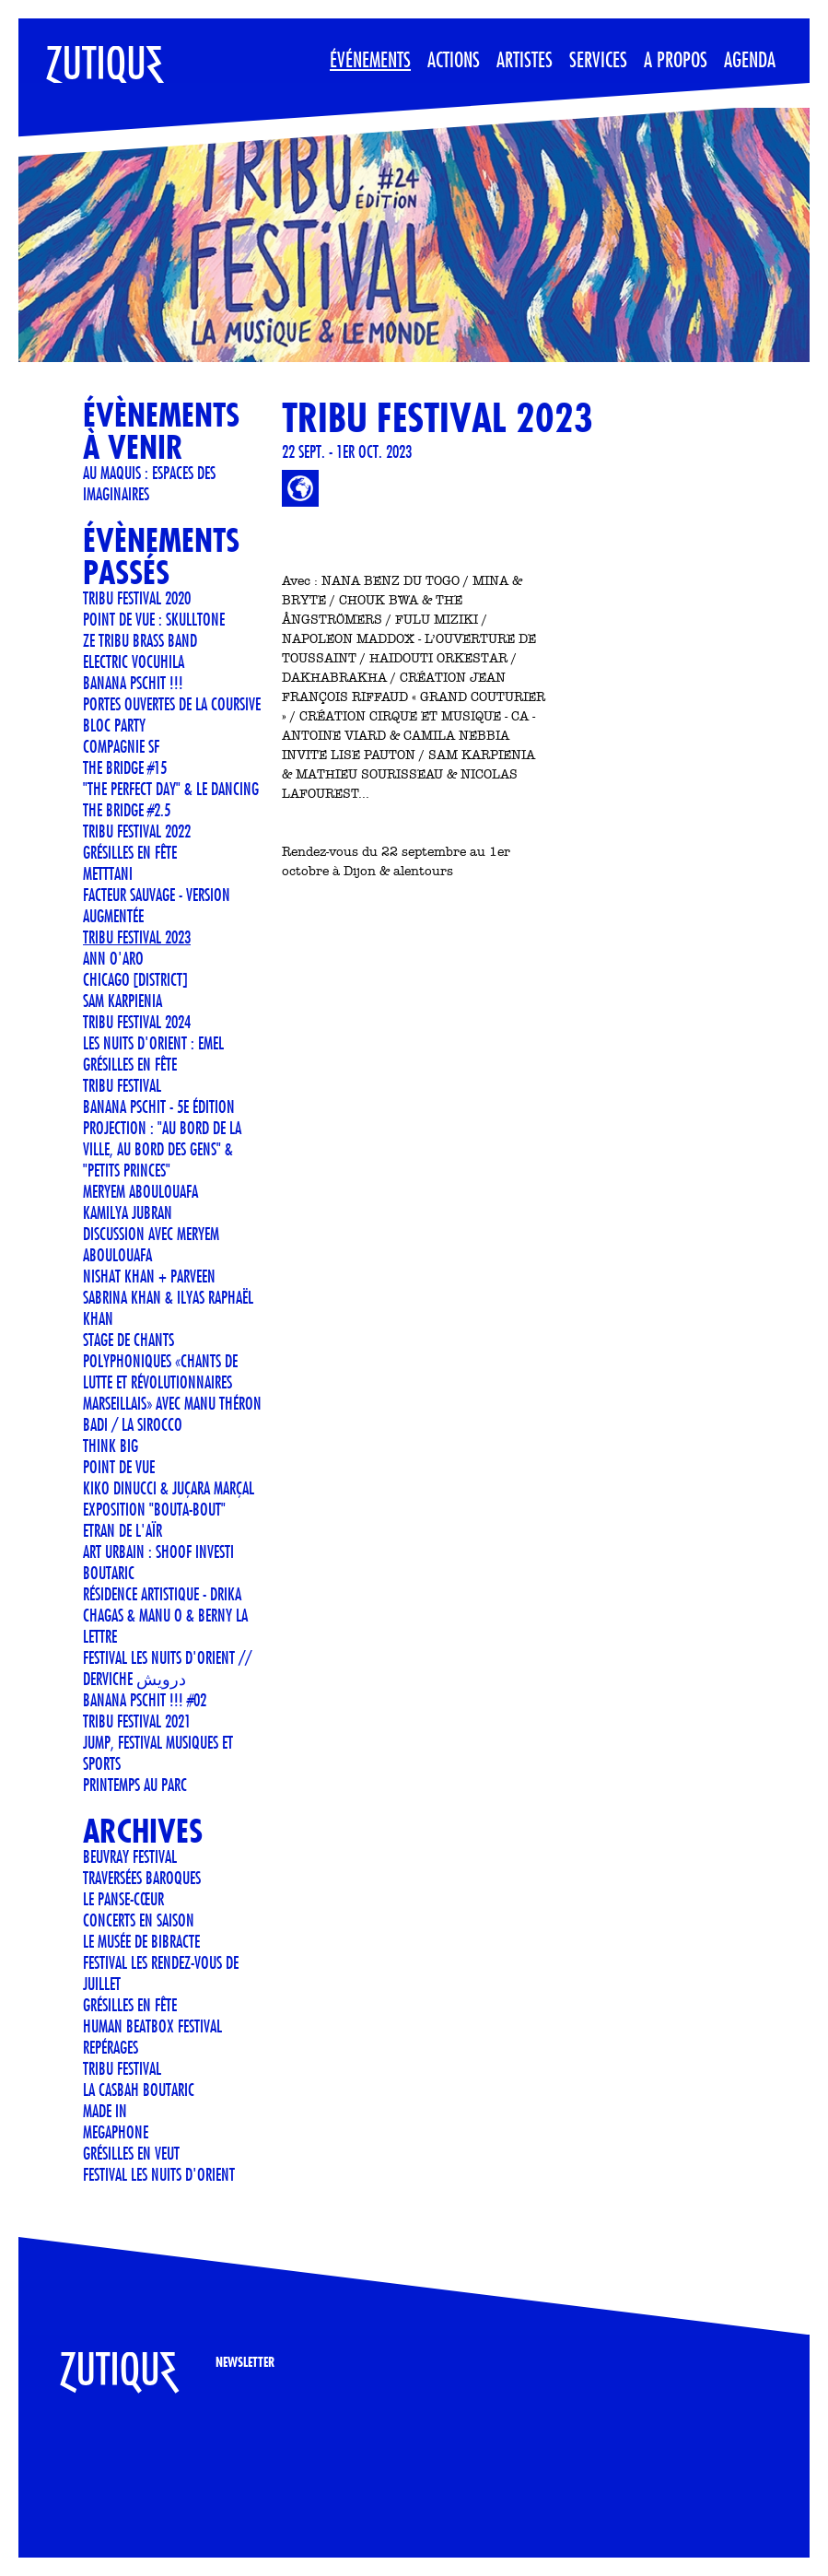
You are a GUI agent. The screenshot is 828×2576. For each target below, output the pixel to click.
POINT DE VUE (119, 1467)
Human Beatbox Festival (152, 2026)
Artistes (524, 59)
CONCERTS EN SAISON (138, 1920)
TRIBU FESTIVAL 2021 (137, 1721)
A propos (675, 59)
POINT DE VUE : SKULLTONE (154, 619)
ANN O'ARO (113, 958)
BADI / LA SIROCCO (132, 1424)
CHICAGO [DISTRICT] (135, 979)
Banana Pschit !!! (133, 683)
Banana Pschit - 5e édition (159, 1106)
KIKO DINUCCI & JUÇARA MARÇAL (168, 1488)
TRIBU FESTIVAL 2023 (137, 937)
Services (598, 59)
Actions (453, 59)
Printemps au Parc (135, 1785)
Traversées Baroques (142, 1878)
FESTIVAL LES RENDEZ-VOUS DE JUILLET (161, 1973)
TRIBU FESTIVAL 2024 (137, 1022)
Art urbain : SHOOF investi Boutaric (158, 1562)
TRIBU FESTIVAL (122, 1085)
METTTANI (108, 873)
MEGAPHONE (115, 2132)
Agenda (750, 59)
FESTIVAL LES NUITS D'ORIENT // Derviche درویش (167, 1668)
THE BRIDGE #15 (125, 767)
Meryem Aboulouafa (140, 1191)
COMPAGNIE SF (121, 746)
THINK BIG (110, 1445)
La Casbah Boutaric (138, 2089)
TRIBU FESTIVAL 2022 (137, 831)
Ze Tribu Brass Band (140, 640)
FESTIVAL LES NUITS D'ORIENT (159, 2174)
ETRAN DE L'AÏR (122, 1530)
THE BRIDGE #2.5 (126, 810)
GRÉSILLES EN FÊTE (130, 1064)
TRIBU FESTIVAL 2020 (137, 598)
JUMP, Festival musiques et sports (158, 1752)
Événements (370, 59)
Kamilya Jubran (127, 1212)
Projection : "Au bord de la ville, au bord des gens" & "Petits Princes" (162, 1149)
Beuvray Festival (130, 1856)
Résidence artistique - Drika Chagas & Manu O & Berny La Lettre (165, 1615)
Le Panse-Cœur (123, 1899)
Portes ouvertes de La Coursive (172, 704)
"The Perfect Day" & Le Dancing (171, 789)
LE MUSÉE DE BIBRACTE (141, 1941)
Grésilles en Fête (130, 852)
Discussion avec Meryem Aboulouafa (151, 1244)
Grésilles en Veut (131, 2153)
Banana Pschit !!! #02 (144, 1700)
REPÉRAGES (110, 2047)
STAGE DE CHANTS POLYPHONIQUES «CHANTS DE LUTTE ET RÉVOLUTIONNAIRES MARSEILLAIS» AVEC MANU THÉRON (172, 1371)
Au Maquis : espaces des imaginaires (149, 483)
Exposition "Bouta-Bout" (154, 1509)
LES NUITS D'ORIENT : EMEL (153, 1043)
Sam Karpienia (122, 1000)
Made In (105, 2111)
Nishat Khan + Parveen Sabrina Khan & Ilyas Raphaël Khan (168, 1297)
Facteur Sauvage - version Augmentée (156, 905)
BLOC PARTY (114, 725)
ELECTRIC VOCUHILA (133, 661)
